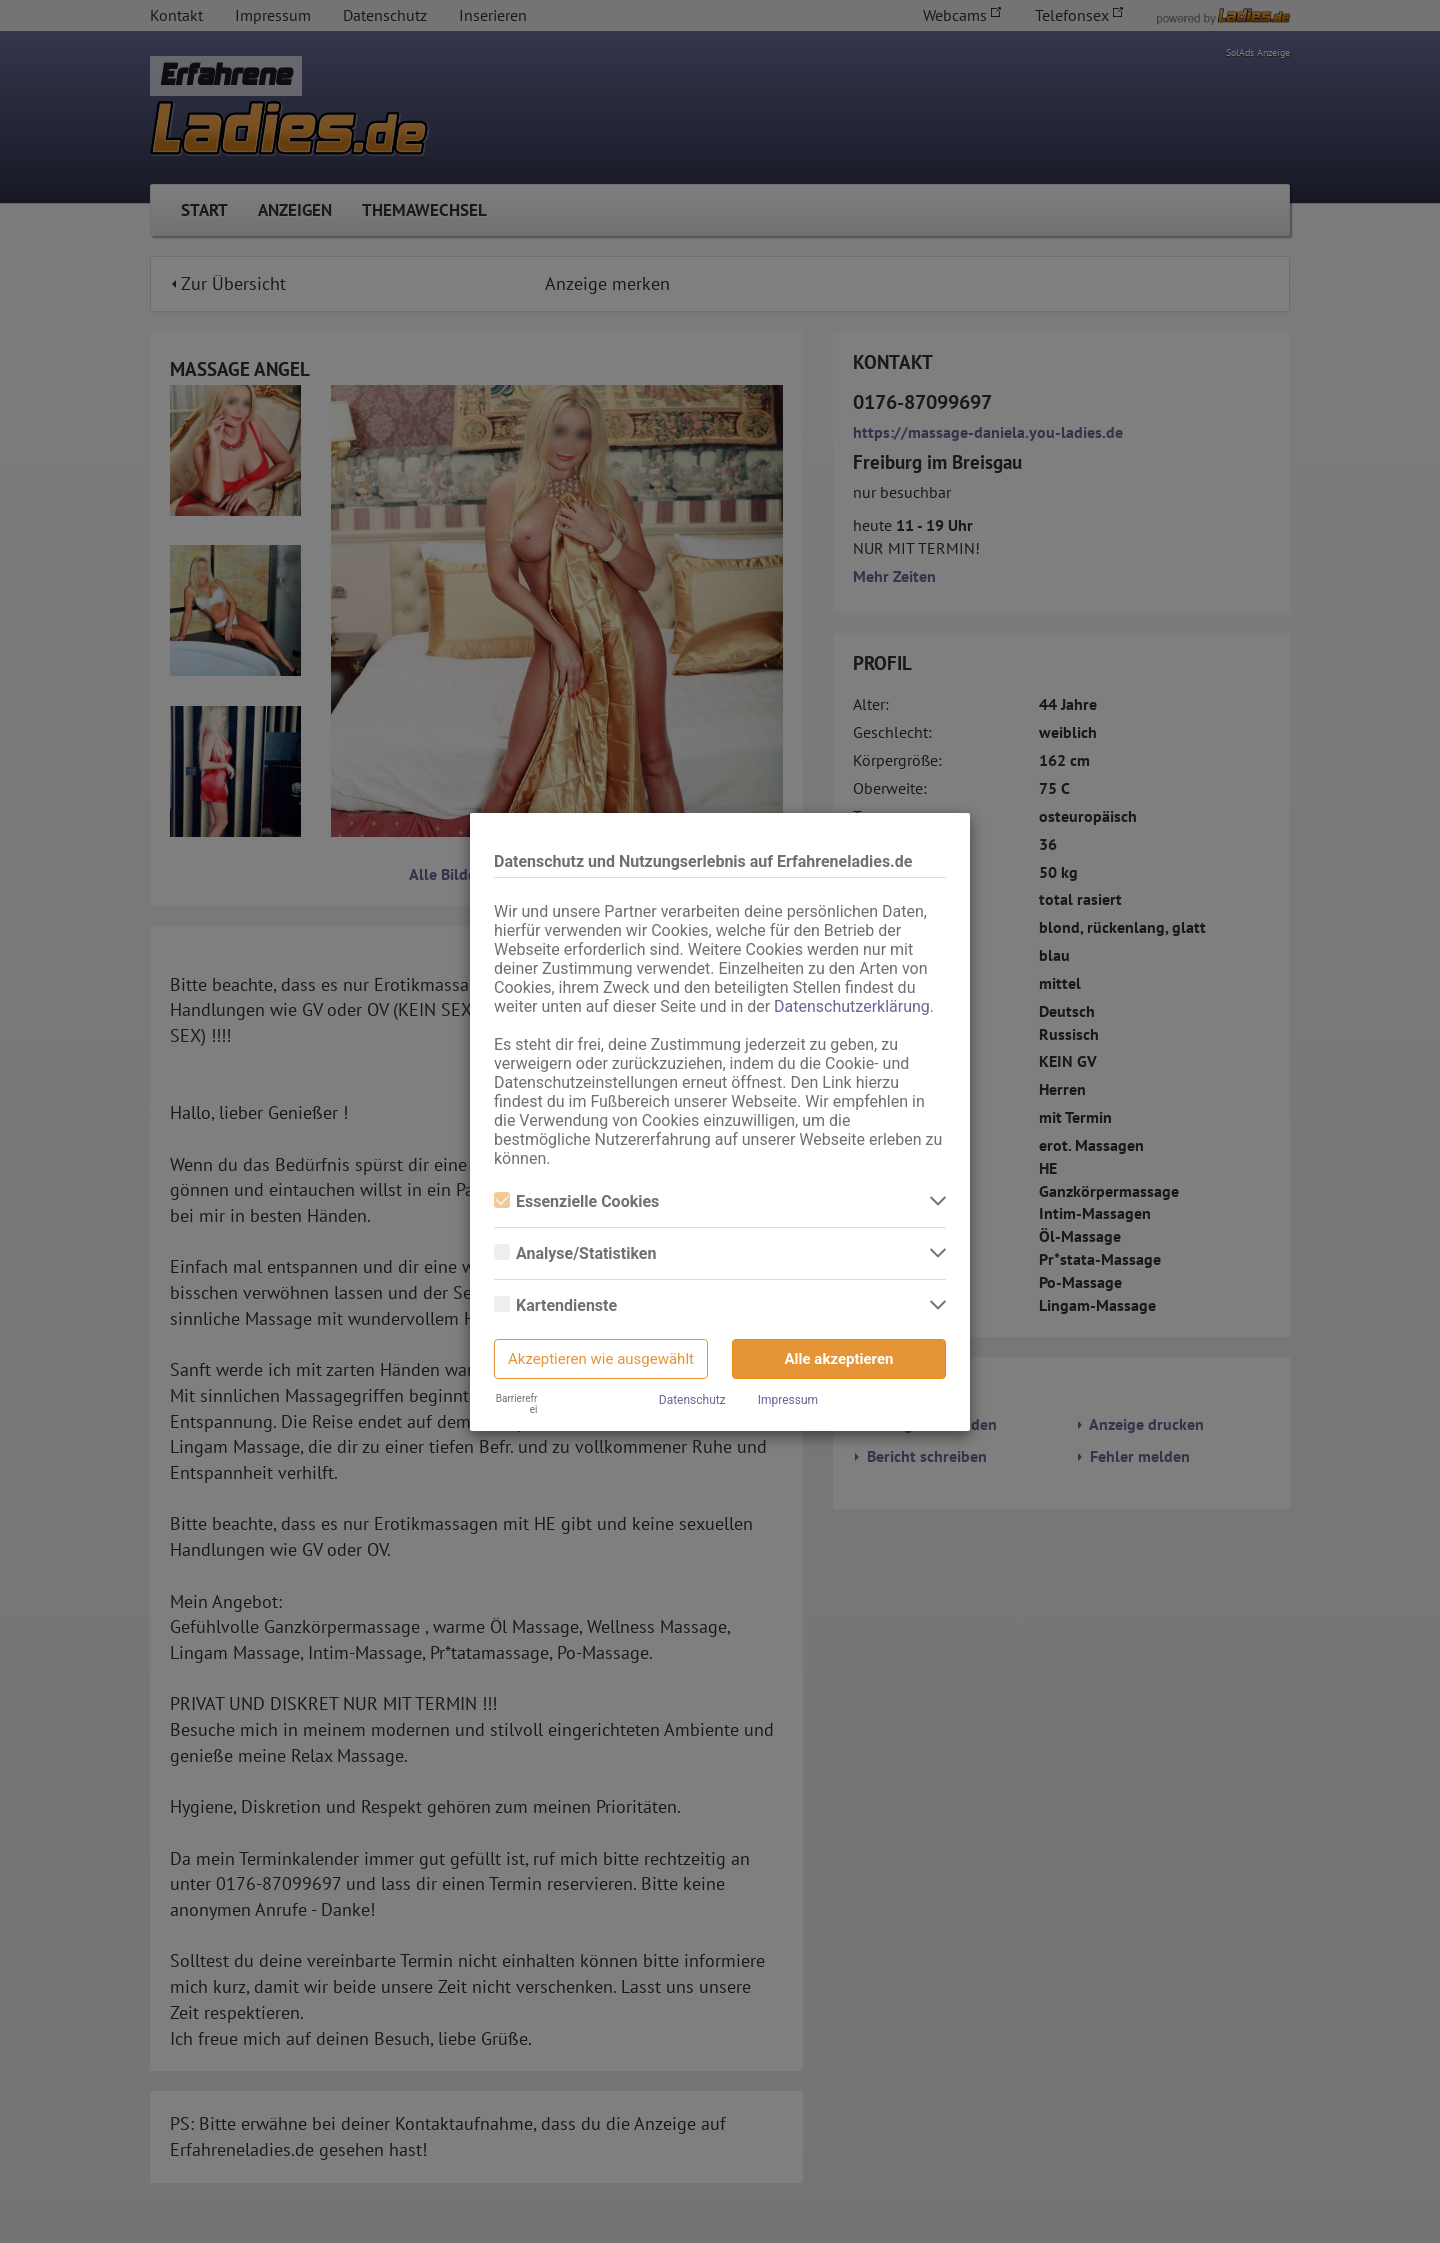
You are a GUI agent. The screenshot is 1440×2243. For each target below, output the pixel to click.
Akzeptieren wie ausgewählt (601, 1359)
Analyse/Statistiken (575, 1253)
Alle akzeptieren (839, 1359)
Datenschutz (692, 1400)
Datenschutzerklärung (852, 1006)
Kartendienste (555, 1305)
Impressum (788, 1400)
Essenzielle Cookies (576, 1201)
